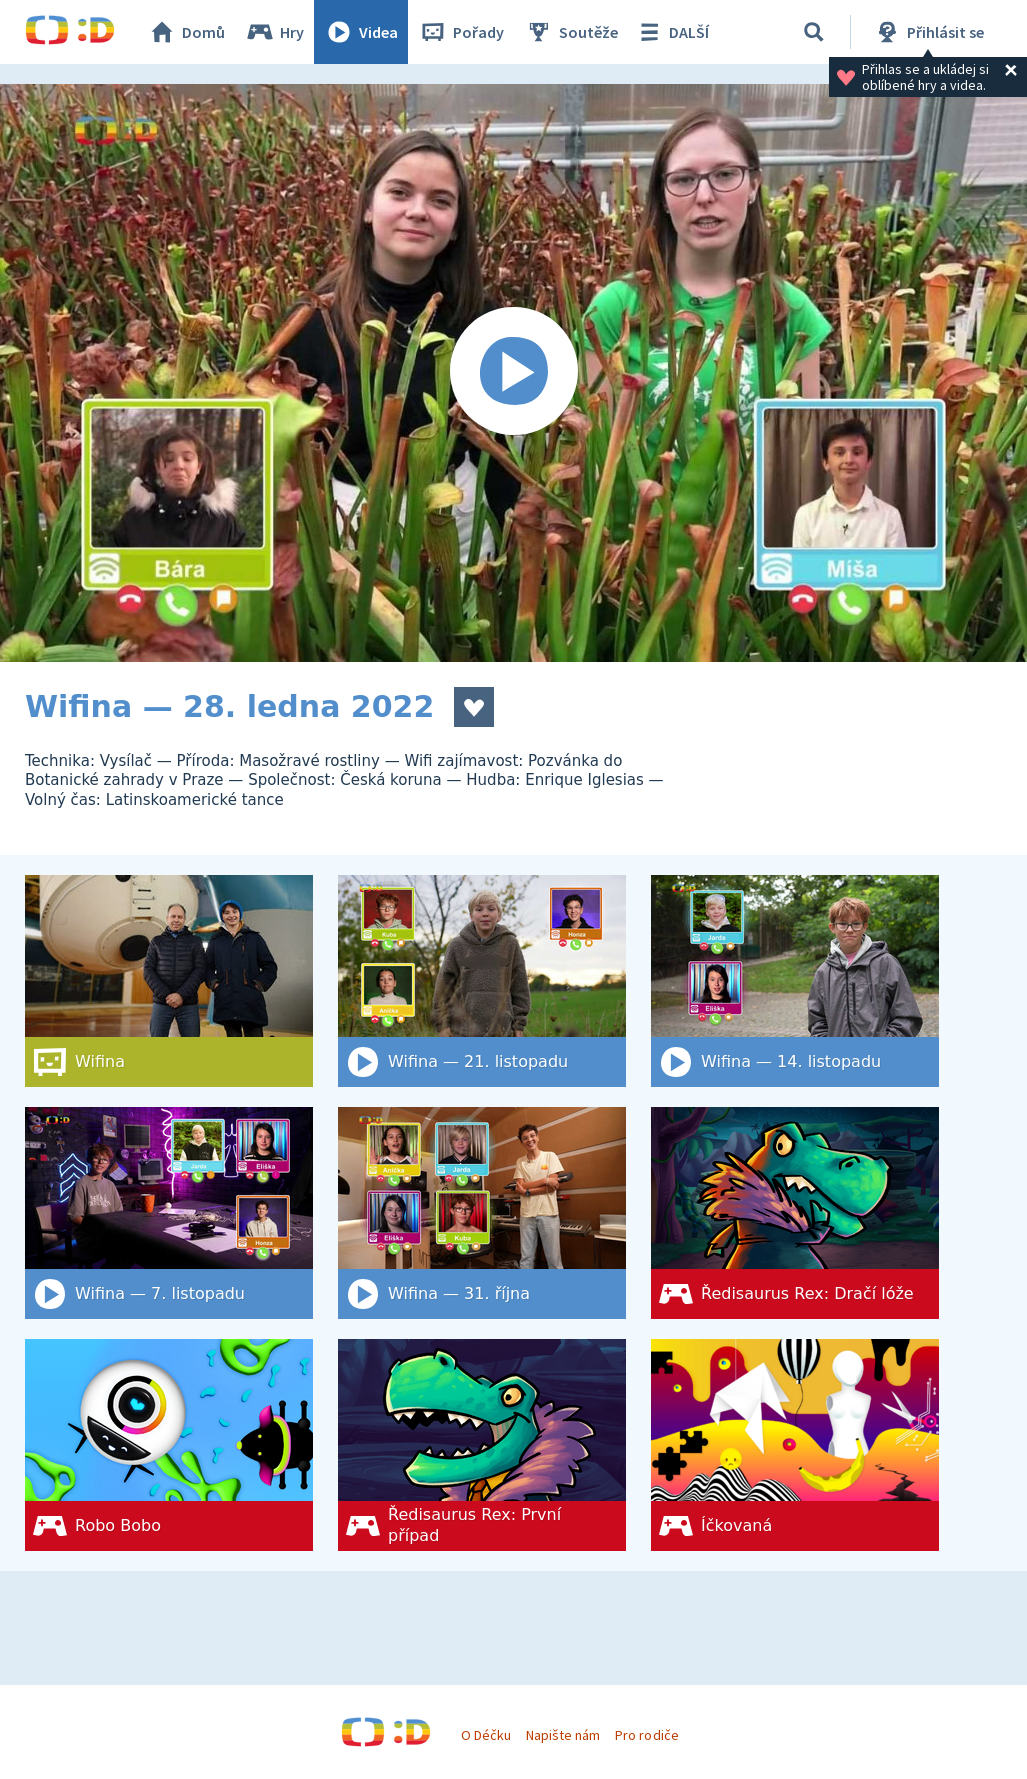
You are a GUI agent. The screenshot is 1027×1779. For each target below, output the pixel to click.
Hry (274, 32)
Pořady (461, 32)
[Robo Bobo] (169, 1445)
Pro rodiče (646, 1735)
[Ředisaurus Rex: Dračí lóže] (795, 1213)
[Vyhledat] (814, 32)
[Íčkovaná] (795, 1445)
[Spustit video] (513, 373)
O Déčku (486, 1735)
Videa (361, 32)
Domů (186, 32)
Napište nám (563, 1735)
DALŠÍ (671, 32)
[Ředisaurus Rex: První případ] (482, 1445)
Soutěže (571, 32)
